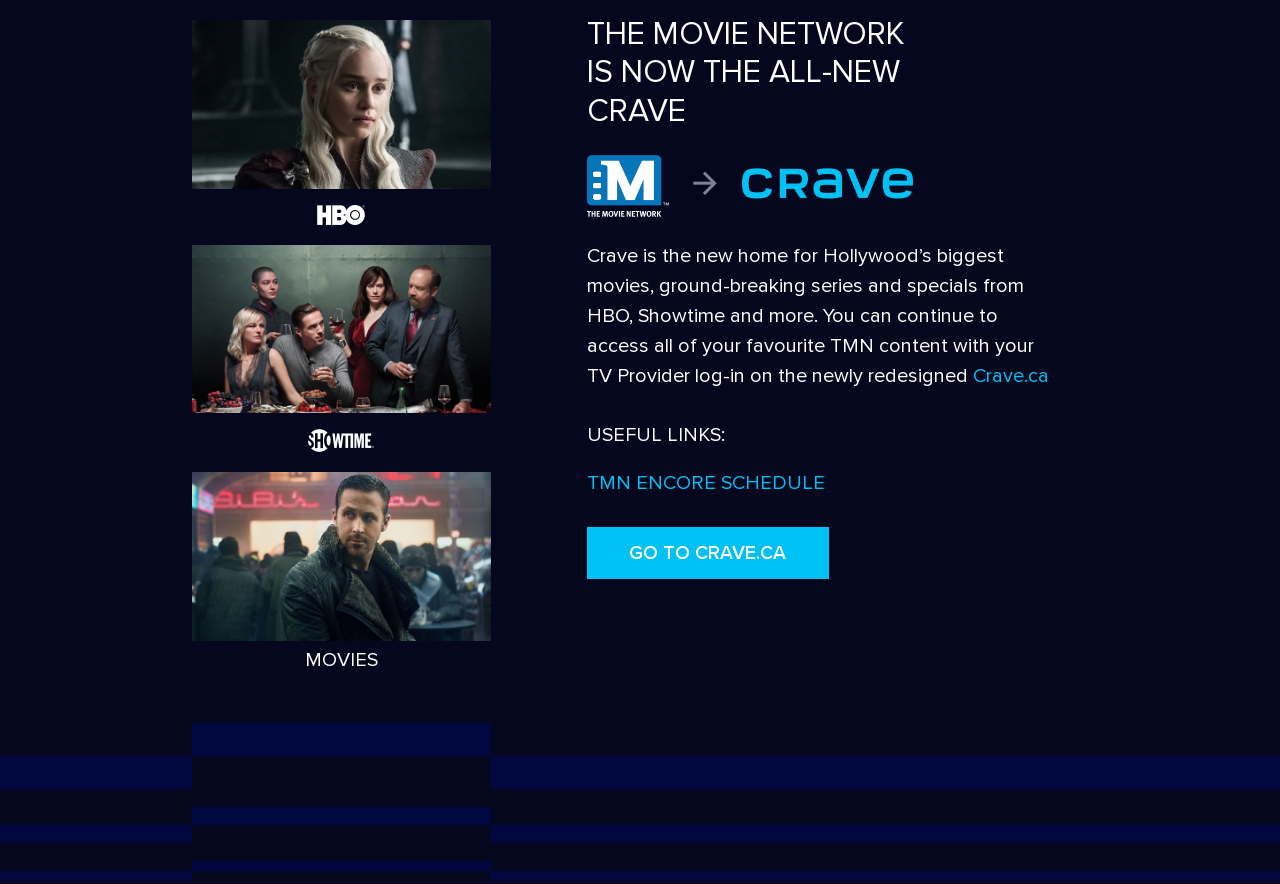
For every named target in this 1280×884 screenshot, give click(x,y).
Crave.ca (1011, 376)
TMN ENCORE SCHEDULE (706, 483)
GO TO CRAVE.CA (707, 553)
